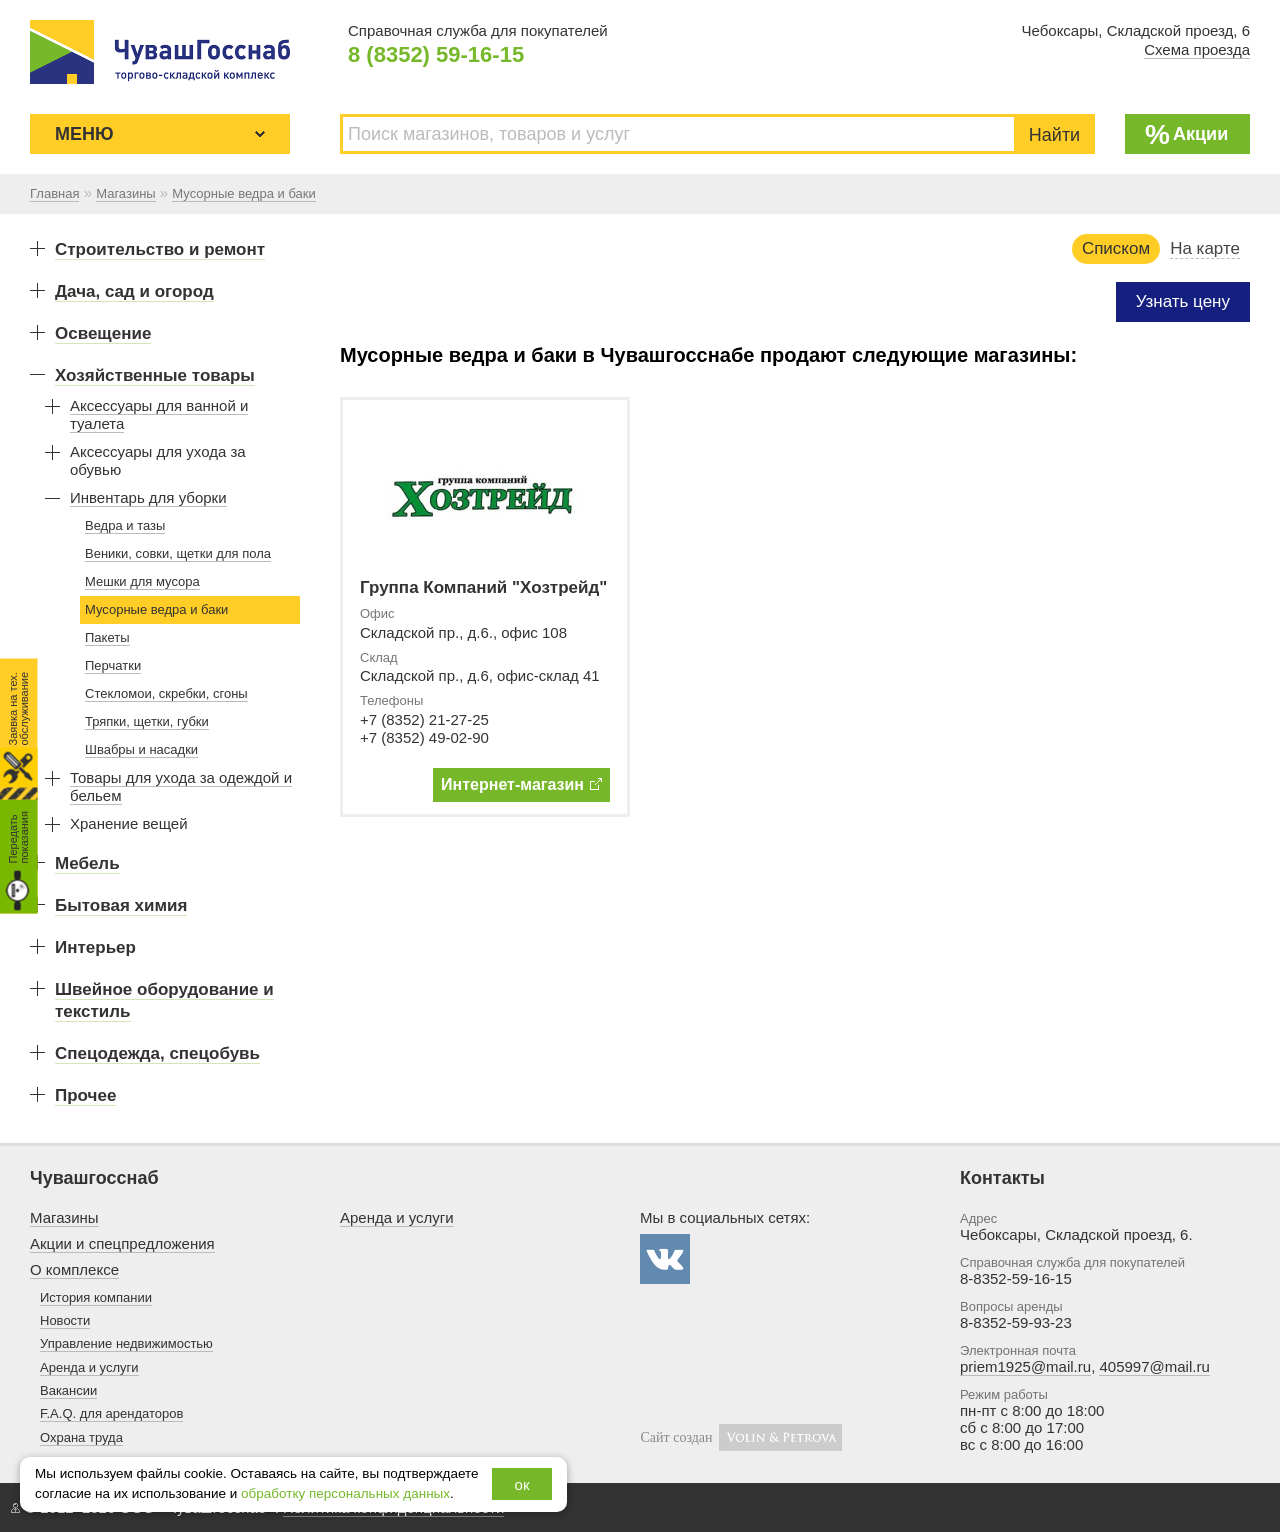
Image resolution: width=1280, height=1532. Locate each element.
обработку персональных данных (345, 1493)
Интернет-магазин (521, 784)
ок (522, 1484)
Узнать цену (1183, 301)
